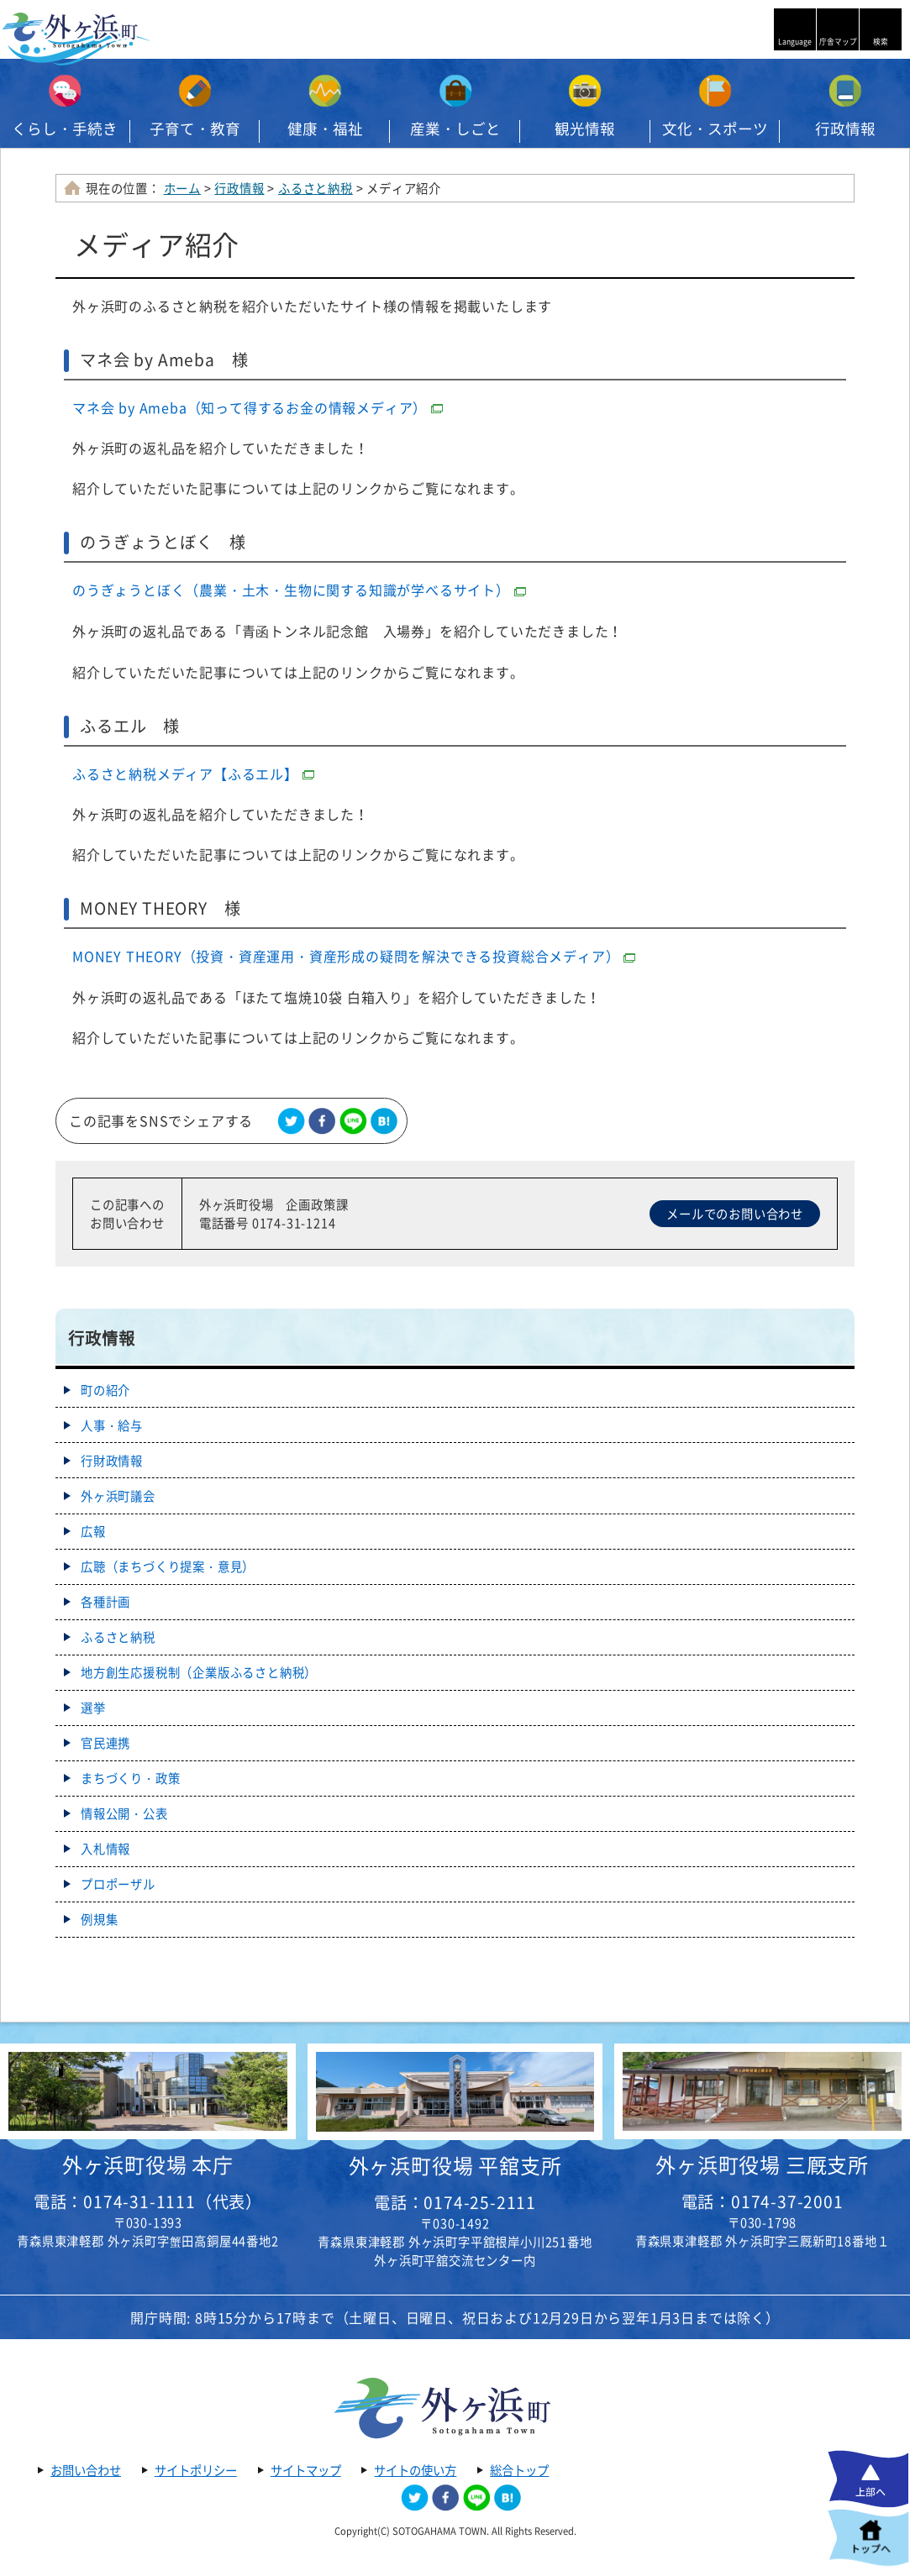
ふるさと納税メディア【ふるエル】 (193, 773)
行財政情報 (112, 1460)
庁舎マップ (838, 41)
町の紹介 (105, 1390)
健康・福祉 (325, 128)
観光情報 (585, 128)
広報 (93, 1531)
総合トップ (519, 2470)
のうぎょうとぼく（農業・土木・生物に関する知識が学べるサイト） (299, 590)
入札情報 (105, 1848)
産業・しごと (455, 128)
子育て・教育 (195, 128)
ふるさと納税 (315, 188)
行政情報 (239, 188)
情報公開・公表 (124, 1813)
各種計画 (105, 1601)
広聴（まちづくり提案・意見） (168, 1566)
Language (795, 41)
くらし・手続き (65, 128)
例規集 (99, 1919)
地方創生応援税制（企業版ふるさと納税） (199, 1672)
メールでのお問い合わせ (734, 1213)
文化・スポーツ (715, 128)
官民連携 (105, 1743)
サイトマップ (306, 2470)
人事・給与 (112, 1425)
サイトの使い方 (415, 2470)
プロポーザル (118, 1884)
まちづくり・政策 (130, 1778)
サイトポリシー (196, 2470)
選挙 (93, 1707)
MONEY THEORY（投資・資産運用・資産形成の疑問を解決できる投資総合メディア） (353, 956)
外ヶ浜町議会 (118, 1496)
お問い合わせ (85, 2470)
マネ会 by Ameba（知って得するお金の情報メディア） (257, 407)
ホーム (182, 188)
